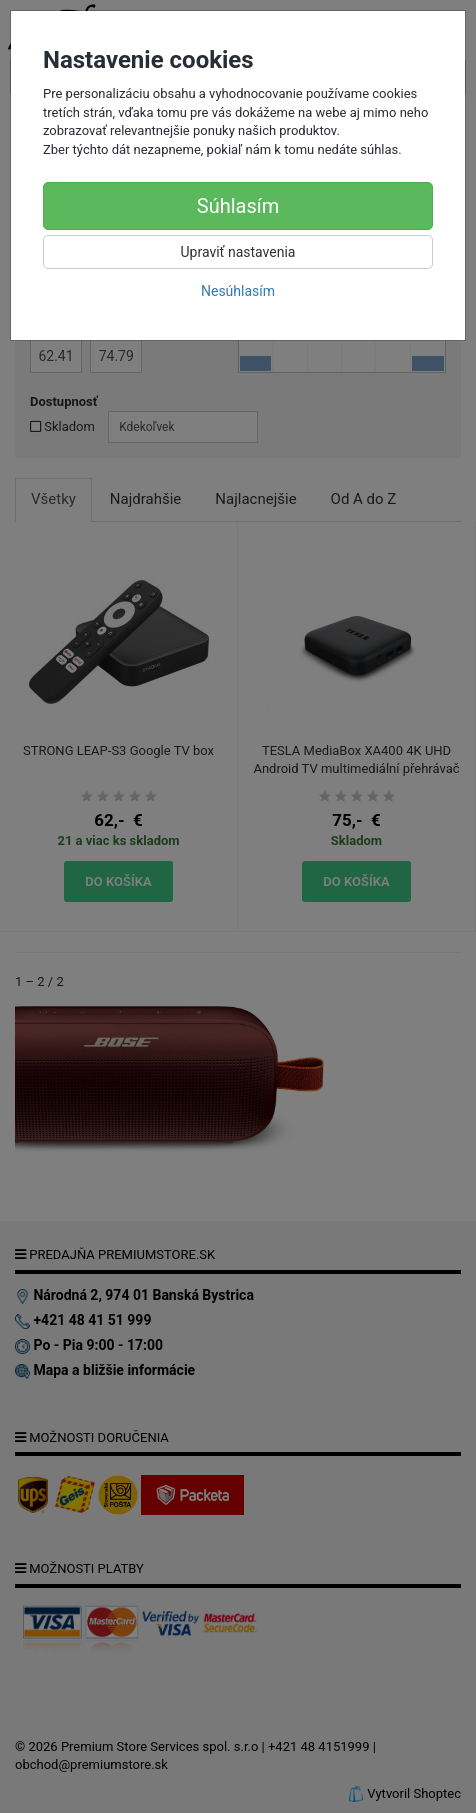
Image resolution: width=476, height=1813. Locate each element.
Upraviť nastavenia (238, 252)
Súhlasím (238, 206)
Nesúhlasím (238, 291)
